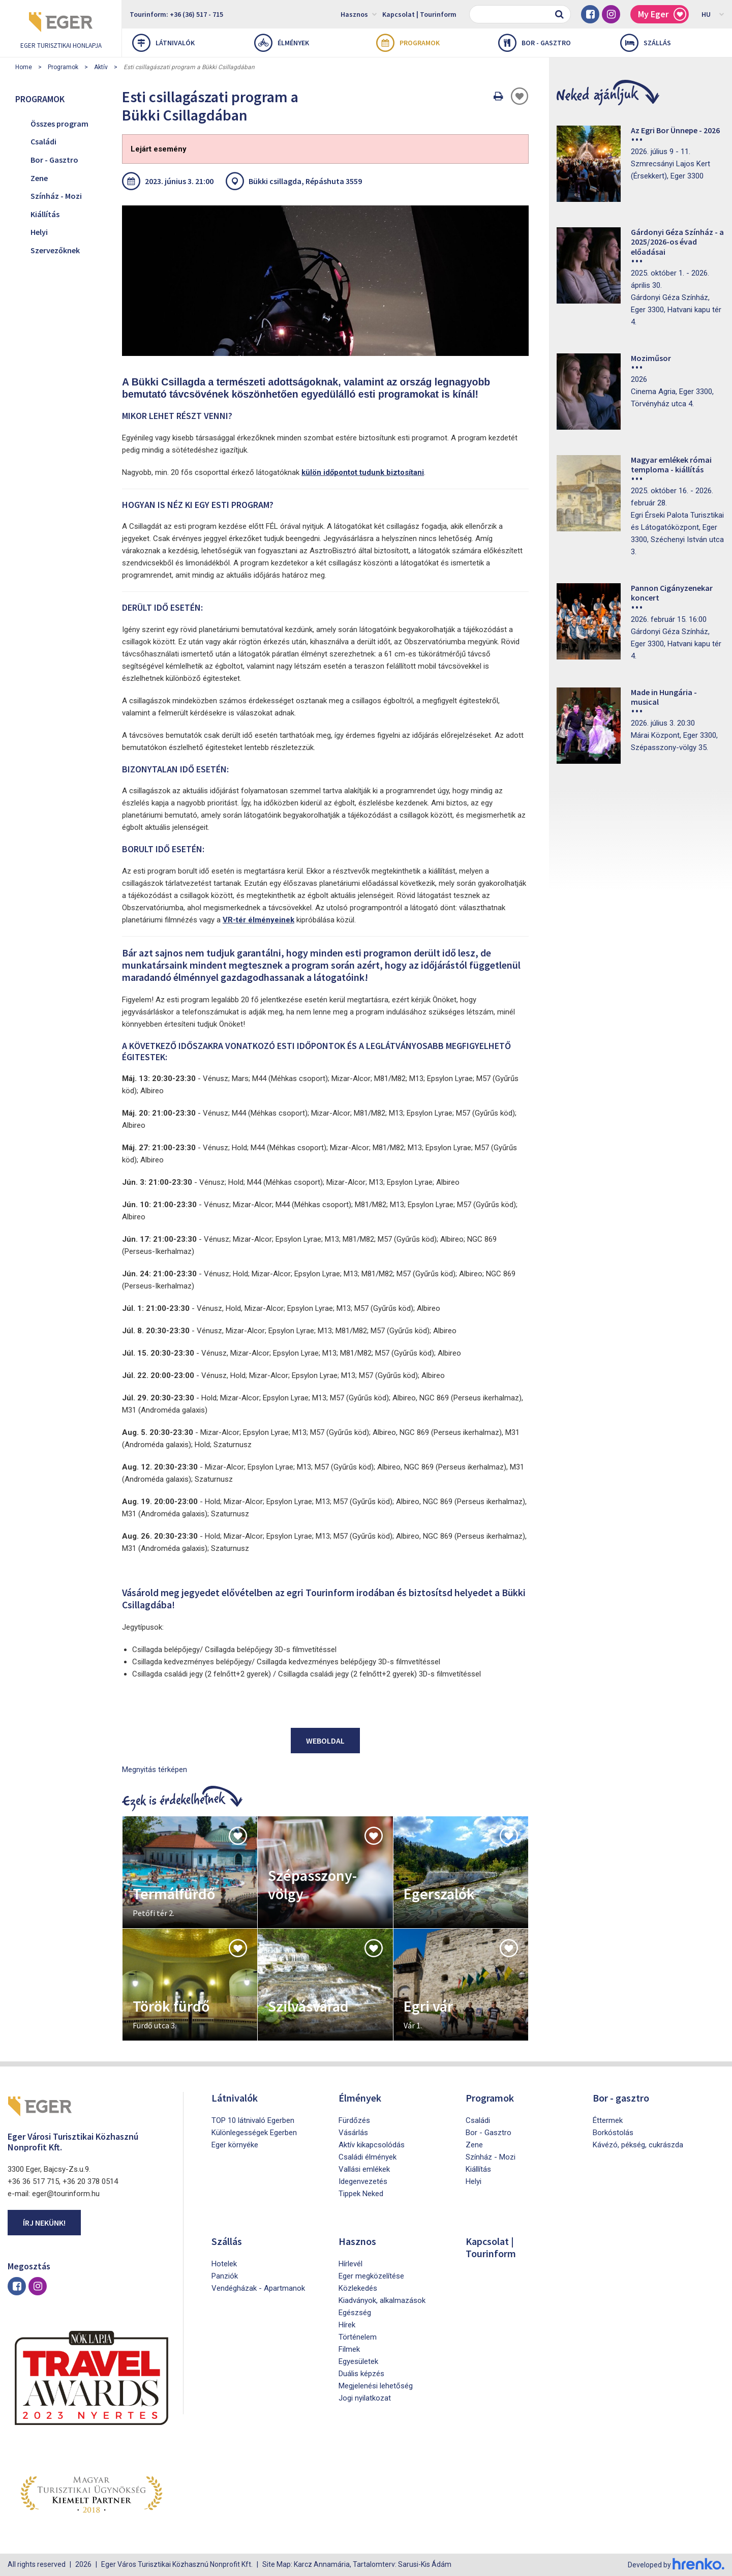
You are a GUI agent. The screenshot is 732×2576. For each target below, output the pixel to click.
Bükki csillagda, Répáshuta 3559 (305, 181)
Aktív (101, 67)
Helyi (39, 232)
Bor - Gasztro (54, 160)
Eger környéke (234, 2144)
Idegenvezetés (363, 2181)
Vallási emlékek (364, 2169)
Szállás (645, 43)
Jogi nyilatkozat (365, 2398)
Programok (408, 43)
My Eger (662, 14)
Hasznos (359, 14)
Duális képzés (361, 2373)
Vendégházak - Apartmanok (258, 2288)
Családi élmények (367, 2157)
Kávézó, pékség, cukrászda (638, 2144)
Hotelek (224, 2263)
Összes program (59, 123)
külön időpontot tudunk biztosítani (362, 472)
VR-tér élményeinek (258, 919)
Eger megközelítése (371, 2276)
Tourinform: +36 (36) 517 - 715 (176, 14)
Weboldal (325, 1740)
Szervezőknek (55, 250)
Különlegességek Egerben (254, 2132)
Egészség (355, 2312)
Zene (39, 178)
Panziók (224, 2276)
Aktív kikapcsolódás (372, 2144)
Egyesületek (358, 2361)
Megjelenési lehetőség (376, 2385)
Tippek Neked (361, 2193)
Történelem (358, 2337)
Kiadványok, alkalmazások (382, 2300)
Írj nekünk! (44, 2223)
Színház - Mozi (56, 196)
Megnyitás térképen (154, 1769)
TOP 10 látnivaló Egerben (252, 2120)
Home (23, 67)
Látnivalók (163, 43)
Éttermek (608, 2120)
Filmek (349, 2349)
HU (713, 14)
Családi (43, 141)
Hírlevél (350, 2263)
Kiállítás (44, 214)
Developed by (676, 2565)
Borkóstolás (613, 2132)
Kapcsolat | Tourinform (419, 14)
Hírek (347, 2324)
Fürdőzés (354, 2120)
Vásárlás (353, 2132)
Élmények (281, 43)
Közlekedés (358, 2288)
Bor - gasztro (534, 43)
